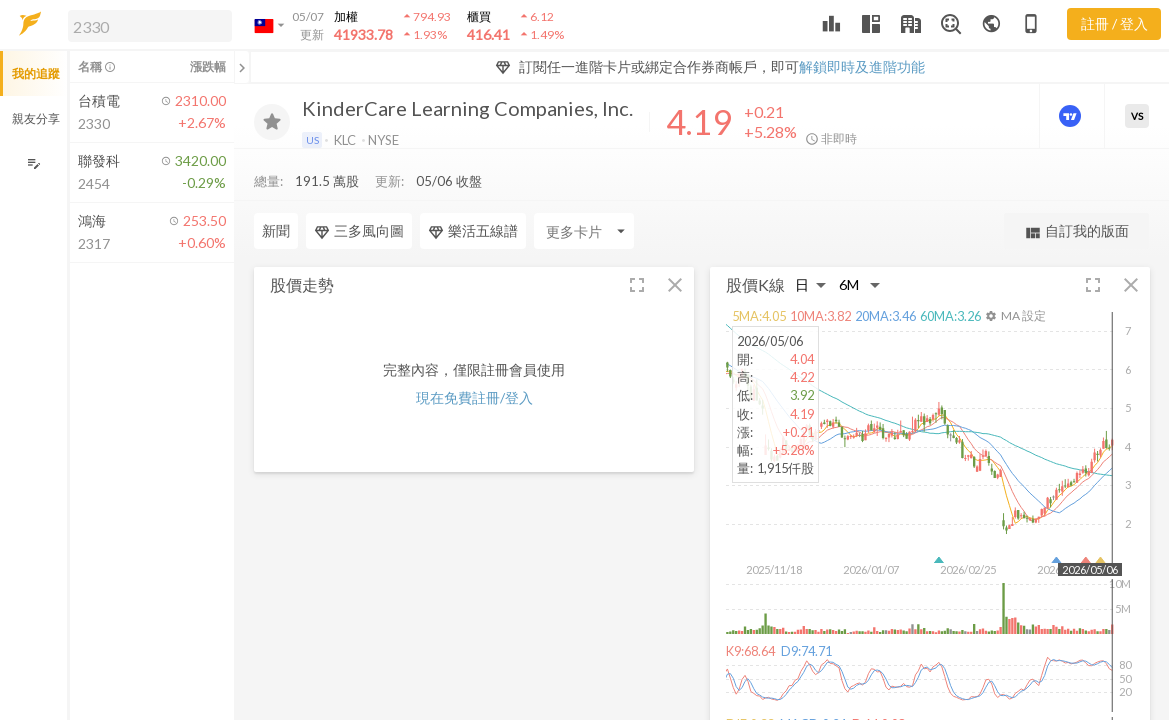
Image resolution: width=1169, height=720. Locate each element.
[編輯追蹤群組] (33, 163)
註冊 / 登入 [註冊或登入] (1114, 23)
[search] (150, 26)
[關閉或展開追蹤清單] (242, 67)
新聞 (276, 190)
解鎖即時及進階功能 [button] (862, 66)
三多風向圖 (359, 191)
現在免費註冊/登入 (474, 357)
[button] (146, 25)
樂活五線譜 (473, 191)
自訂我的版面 (1076, 191)
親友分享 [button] (36, 118)
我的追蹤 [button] (36, 73)
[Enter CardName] (584, 191)
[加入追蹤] (272, 122)
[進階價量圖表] (1072, 116)
